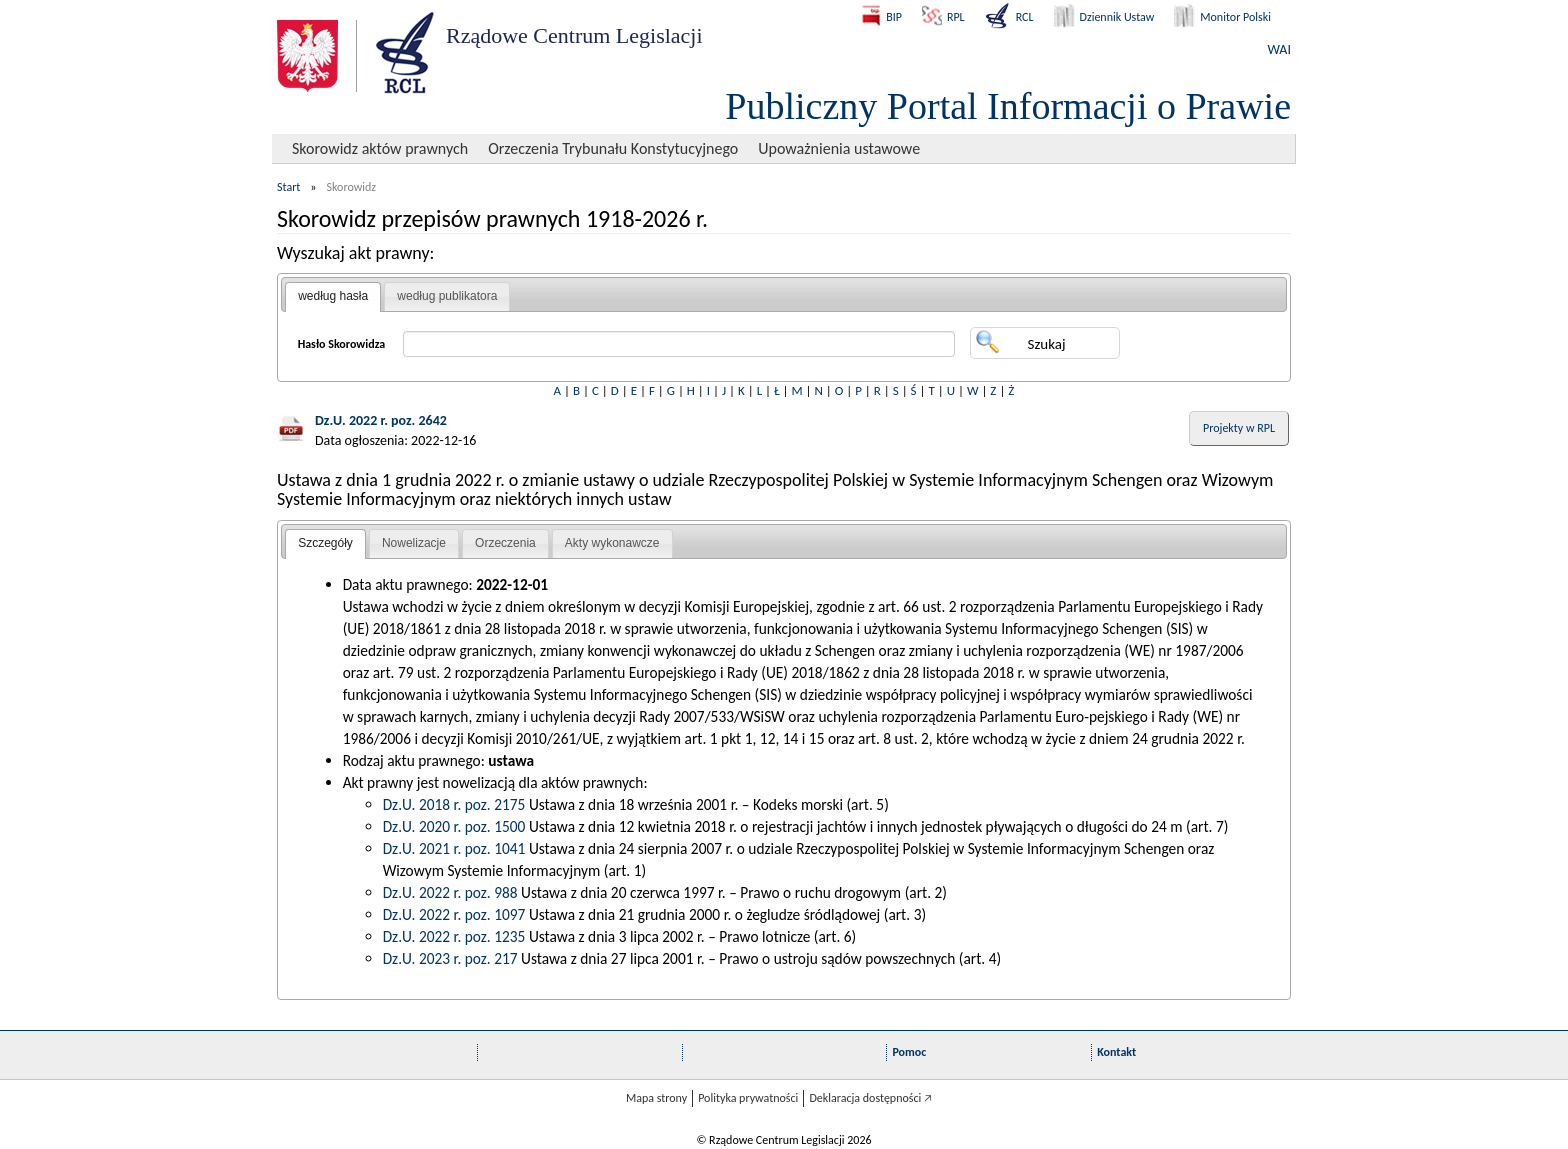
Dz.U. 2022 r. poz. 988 (450, 892)
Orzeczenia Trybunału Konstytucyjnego (613, 148)
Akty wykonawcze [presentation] (612, 543)
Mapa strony (656, 1098)
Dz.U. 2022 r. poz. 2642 (381, 420)
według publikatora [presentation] (447, 296)
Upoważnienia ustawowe (839, 148)
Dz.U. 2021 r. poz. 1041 (454, 848)
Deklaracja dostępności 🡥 (870, 1098)
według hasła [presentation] (333, 296)
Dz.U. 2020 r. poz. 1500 (454, 826)
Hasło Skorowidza (342, 344)
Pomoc (909, 1052)
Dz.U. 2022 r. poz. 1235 (454, 936)
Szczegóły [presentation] (325, 543)
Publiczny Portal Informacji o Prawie (1008, 106)
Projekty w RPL (1239, 428)
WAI (1279, 49)
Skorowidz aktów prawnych (380, 148)
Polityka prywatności (748, 1098)
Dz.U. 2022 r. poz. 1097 (454, 914)
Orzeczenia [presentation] (505, 543)
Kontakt (1116, 1052)
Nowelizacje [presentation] (414, 543)
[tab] (333, 297)
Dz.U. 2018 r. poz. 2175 (454, 804)
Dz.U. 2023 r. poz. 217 (450, 958)
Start (288, 187)
